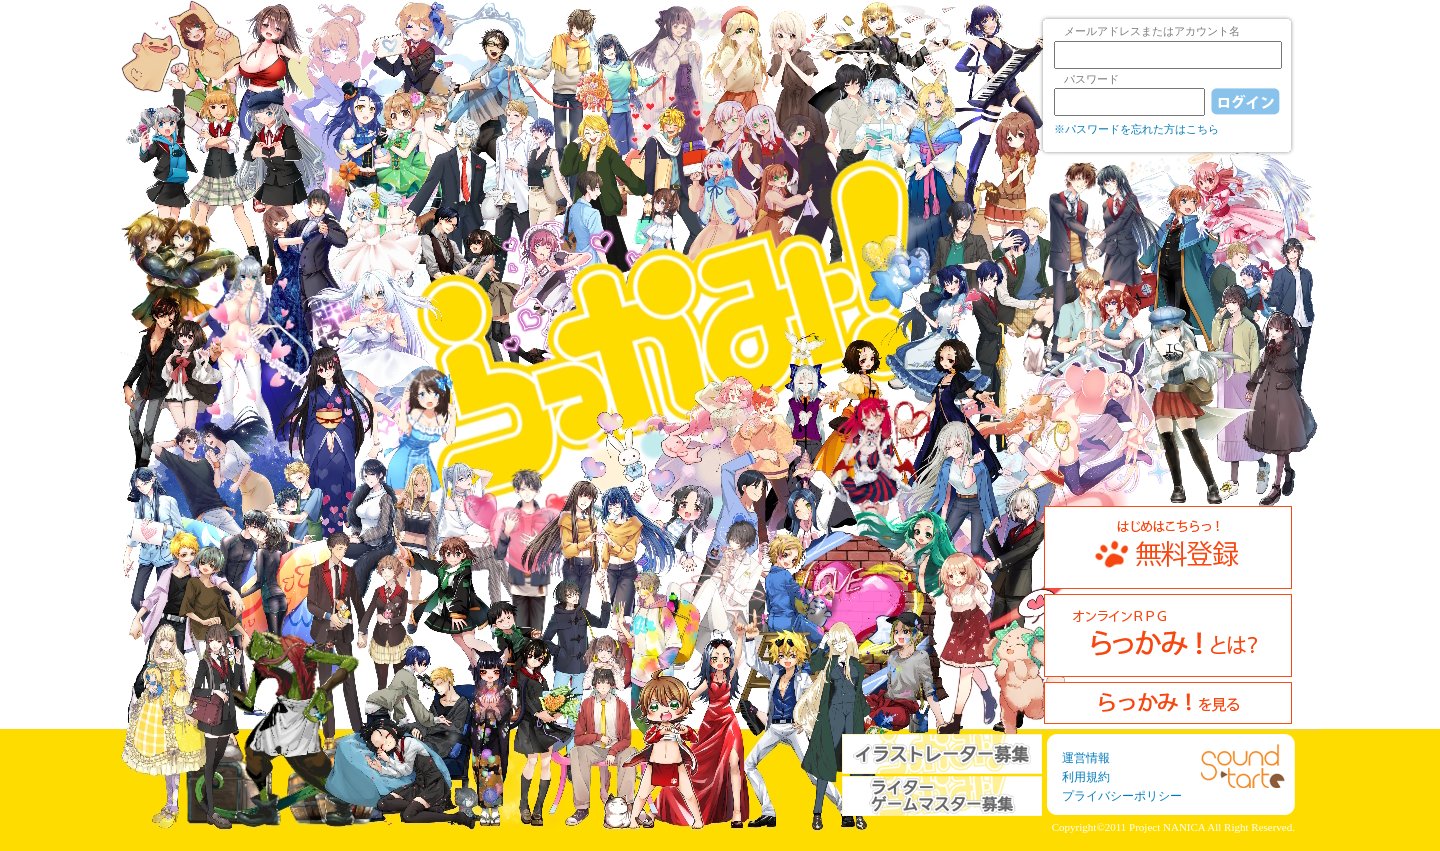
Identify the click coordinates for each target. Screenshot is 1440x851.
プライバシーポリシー (1122, 796)
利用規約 (1086, 777)
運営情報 (1086, 758)
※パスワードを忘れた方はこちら (1136, 129)
